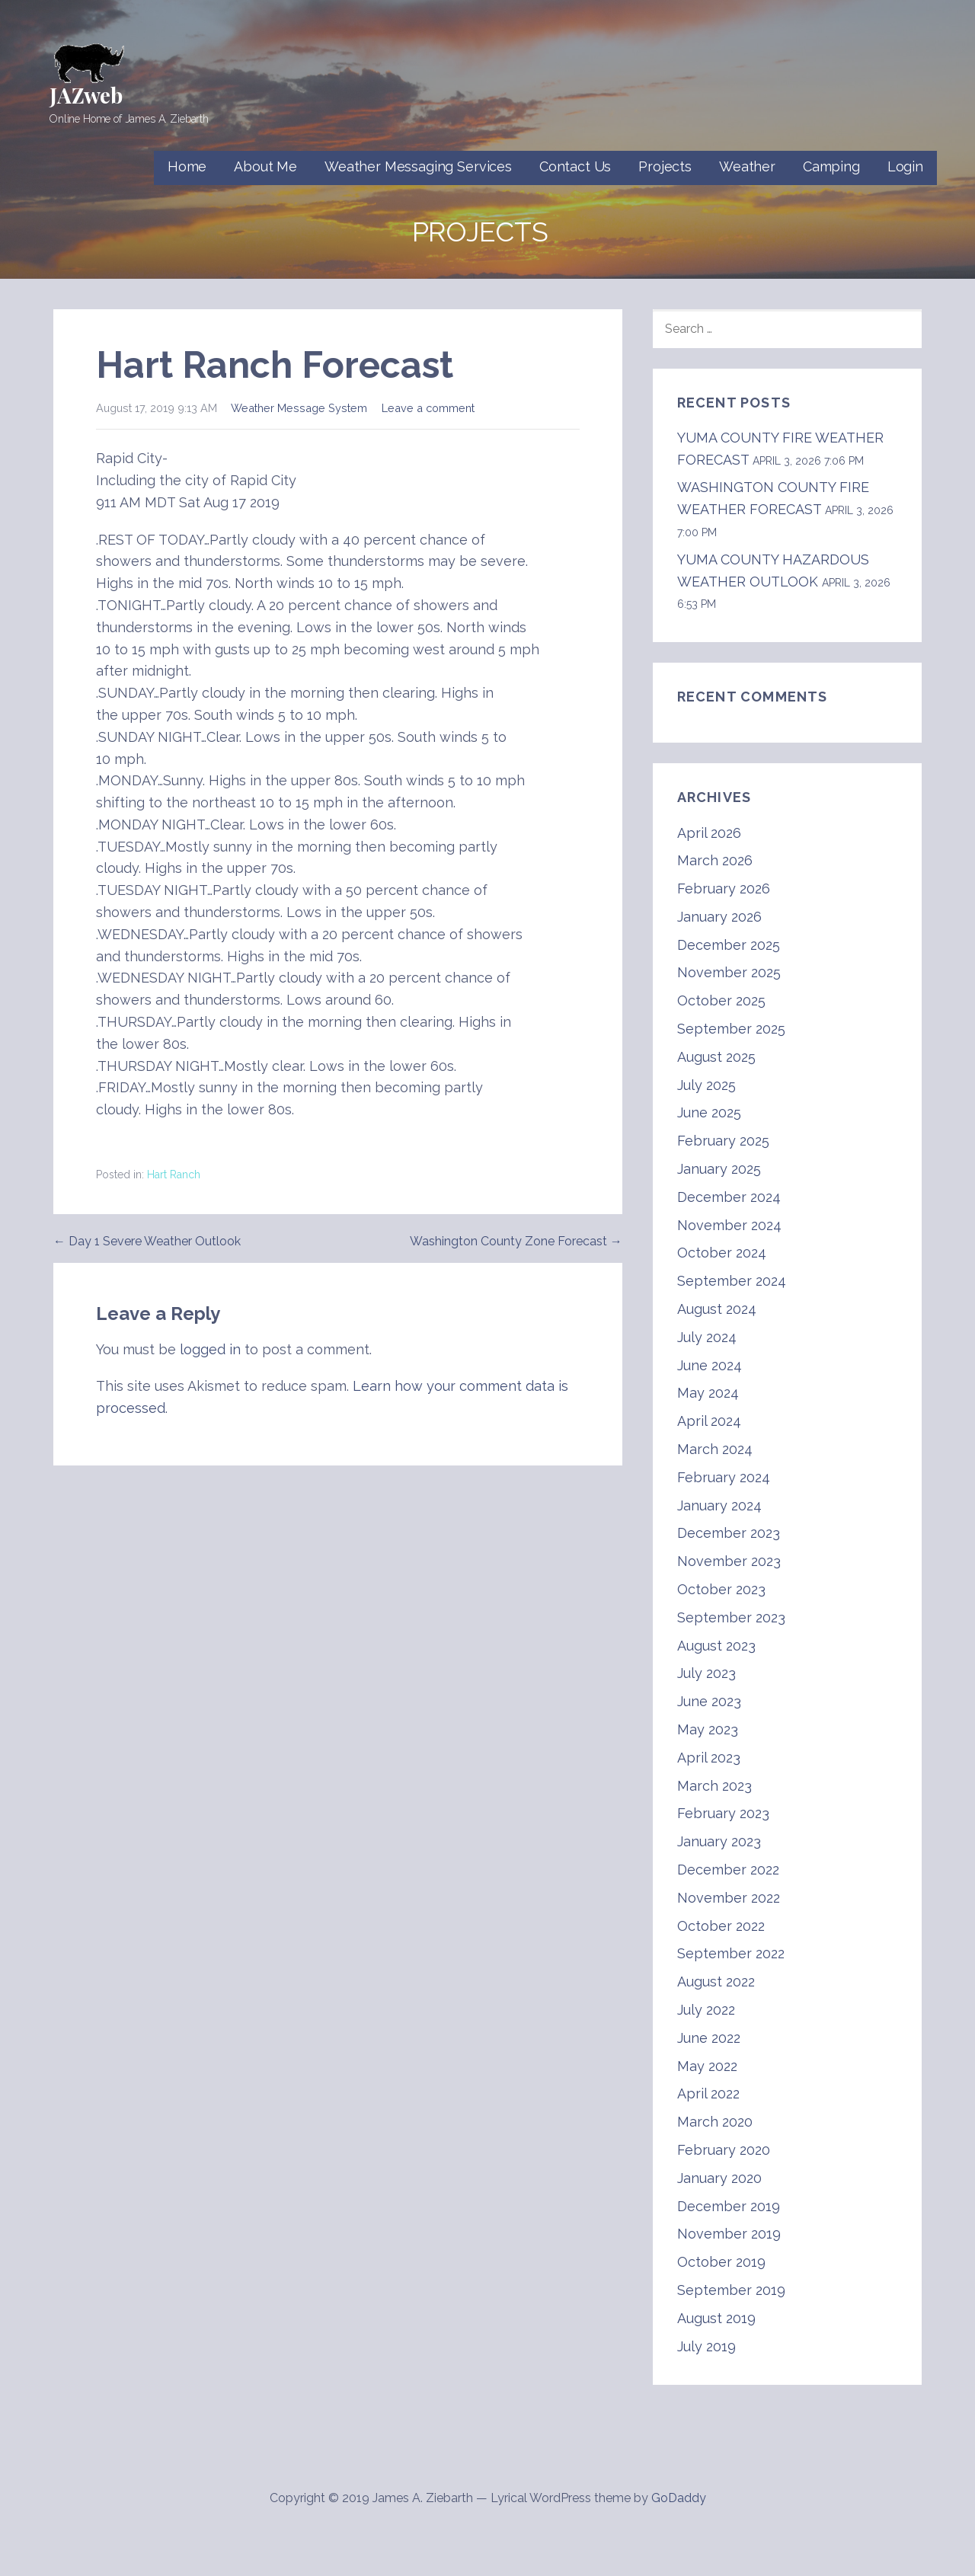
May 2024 (708, 1393)
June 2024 (709, 1365)
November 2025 (729, 972)
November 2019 (729, 2234)
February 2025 (723, 1141)
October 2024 (721, 1253)
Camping (831, 166)
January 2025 (719, 1169)
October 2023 (721, 1589)
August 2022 (716, 1982)
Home (187, 166)
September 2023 (731, 1617)
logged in (210, 1349)
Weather (747, 166)
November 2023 (729, 1561)
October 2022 (721, 1926)
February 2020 (723, 2150)
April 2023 (708, 1758)
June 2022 (708, 2038)
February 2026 (723, 888)
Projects (665, 166)
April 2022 (708, 2093)
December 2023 (728, 1533)
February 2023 (723, 1813)
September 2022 (731, 1953)
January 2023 (719, 1841)
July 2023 (706, 1673)
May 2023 (707, 1729)
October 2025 (721, 1000)
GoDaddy (678, 2498)
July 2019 (706, 2346)
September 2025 (731, 1029)
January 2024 (719, 1505)
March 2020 (715, 2122)
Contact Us (575, 166)
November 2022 (728, 1898)
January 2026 (719, 917)
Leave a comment (428, 407)
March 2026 (715, 860)
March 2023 (714, 1786)
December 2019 (728, 2206)
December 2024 (729, 1197)
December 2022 (728, 1870)
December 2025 (728, 945)
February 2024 (723, 1477)
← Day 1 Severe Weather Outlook (147, 1241)
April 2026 (709, 833)
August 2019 (716, 2318)
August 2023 (716, 1646)
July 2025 (706, 1085)
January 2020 (719, 2178)
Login (905, 166)
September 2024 (731, 1281)
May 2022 (707, 2066)
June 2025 (709, 1112)
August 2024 (716, 1309)
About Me (265, 166)
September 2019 (731, 2290)
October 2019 (721, 2262)
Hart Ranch (173, 1174)
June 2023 (709, 1701)
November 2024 (729, 1225)
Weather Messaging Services (418, 166)
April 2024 (709, 1421)
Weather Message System (299, 407)
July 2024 (707, 1337)
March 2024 (715, 1449)
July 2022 (706, 2010)
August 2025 (716, 1057)
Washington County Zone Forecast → (516, 1241)
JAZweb (86, 95)
